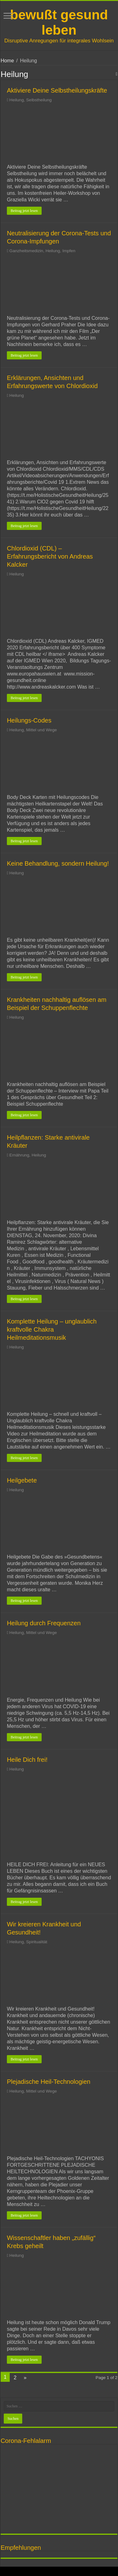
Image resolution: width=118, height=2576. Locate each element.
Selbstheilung (39, 100)
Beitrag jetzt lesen (24, 211)
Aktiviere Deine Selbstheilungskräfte (57, 90)
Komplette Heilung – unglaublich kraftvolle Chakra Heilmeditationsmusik (52, 1329)
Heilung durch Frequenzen (44, 1623)
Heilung (16, 100)
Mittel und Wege (41, 730)
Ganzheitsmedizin (26, 250)
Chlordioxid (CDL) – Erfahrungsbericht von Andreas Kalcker (50, 556)
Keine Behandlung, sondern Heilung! (58, 863)
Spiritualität (36, 1941)
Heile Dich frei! (27, 1759)
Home (7, 60)
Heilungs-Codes (29, 720)
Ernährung (19, 1155)
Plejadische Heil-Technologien (48, 2081)
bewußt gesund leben (59, 22)
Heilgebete (22, 1480)
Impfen (68, 250)
